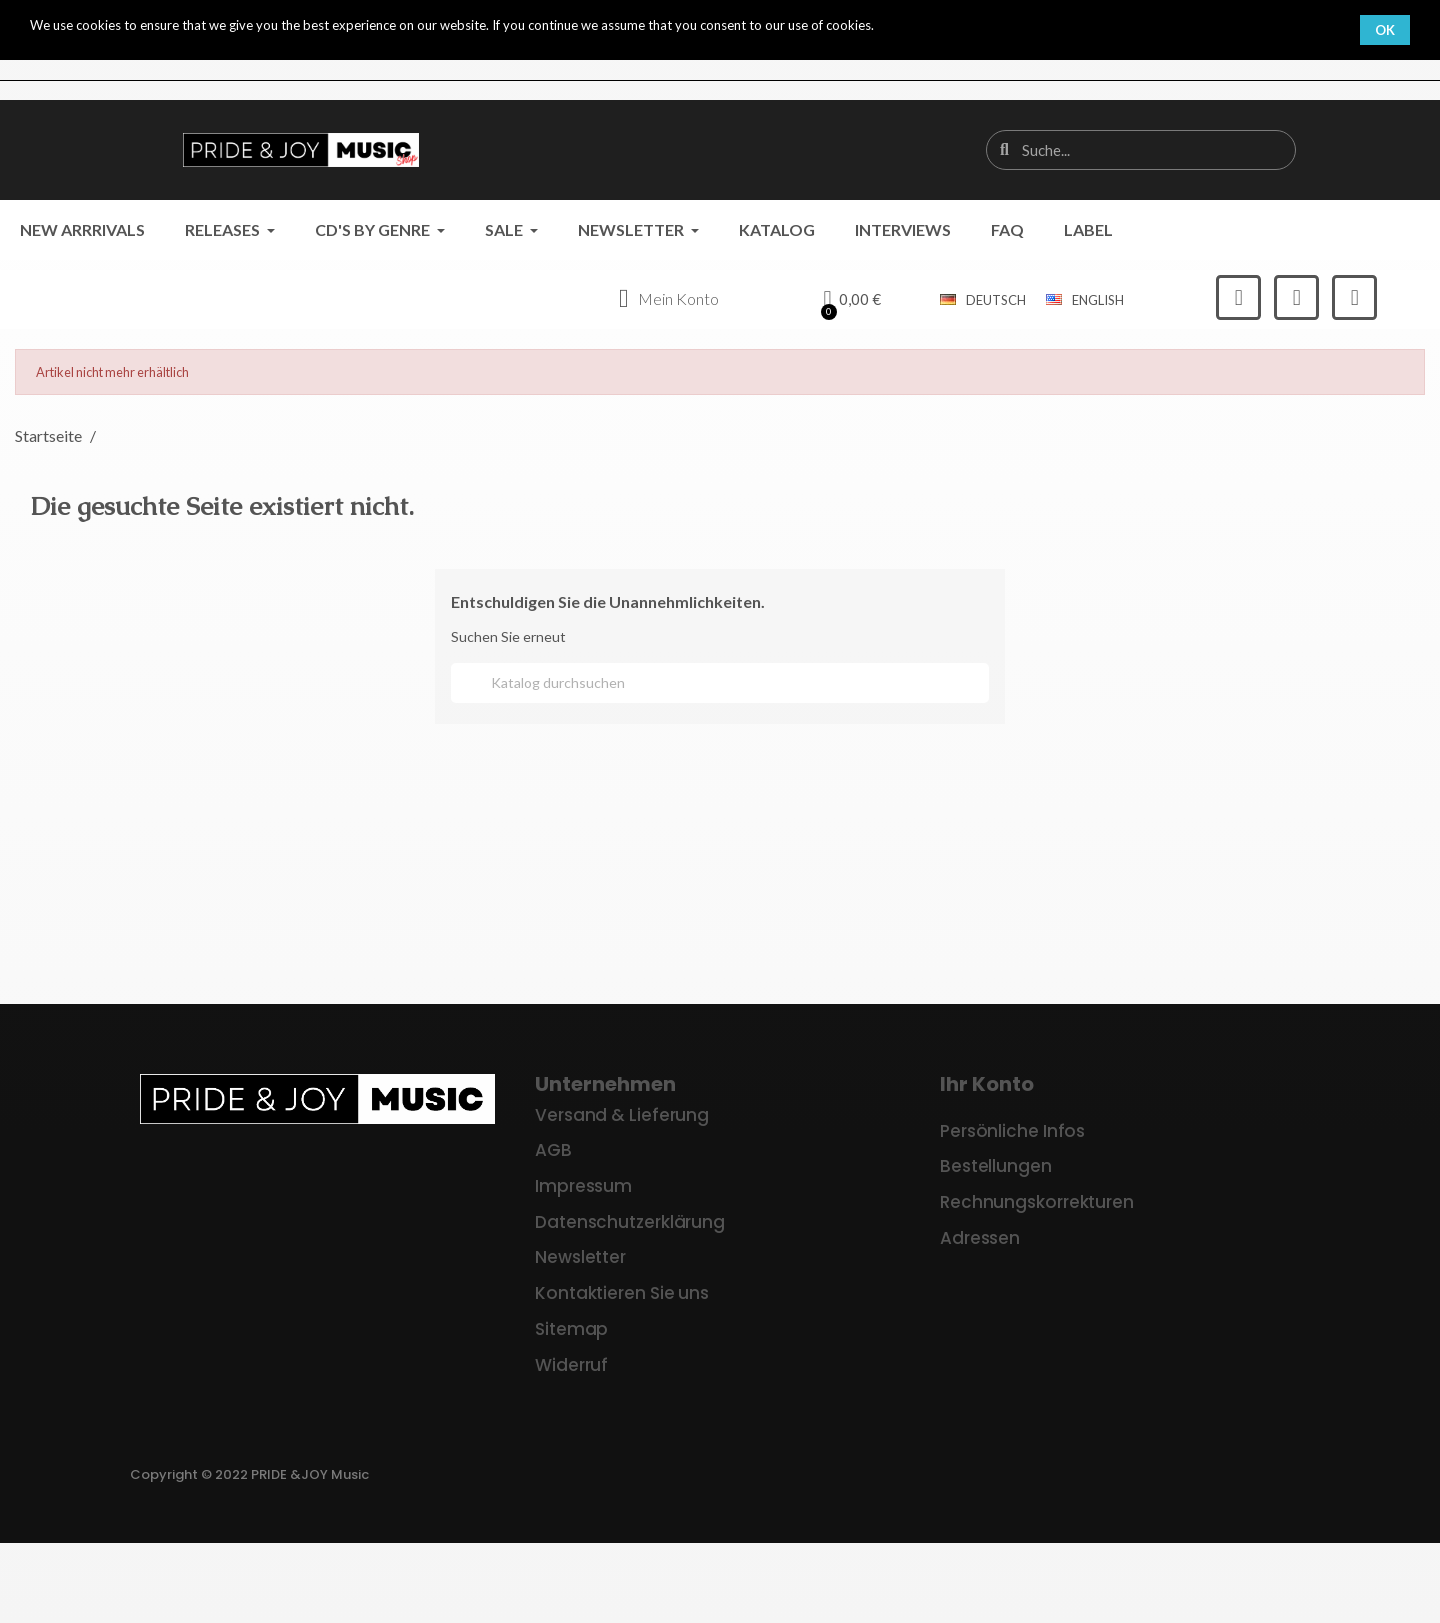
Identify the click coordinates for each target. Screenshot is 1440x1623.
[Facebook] (1238, 297)
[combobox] (1142, 150)
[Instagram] (1296, 297)
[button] (852, 300)
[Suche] (720, 683)
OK (1385, 30)
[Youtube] (1354, 297)
